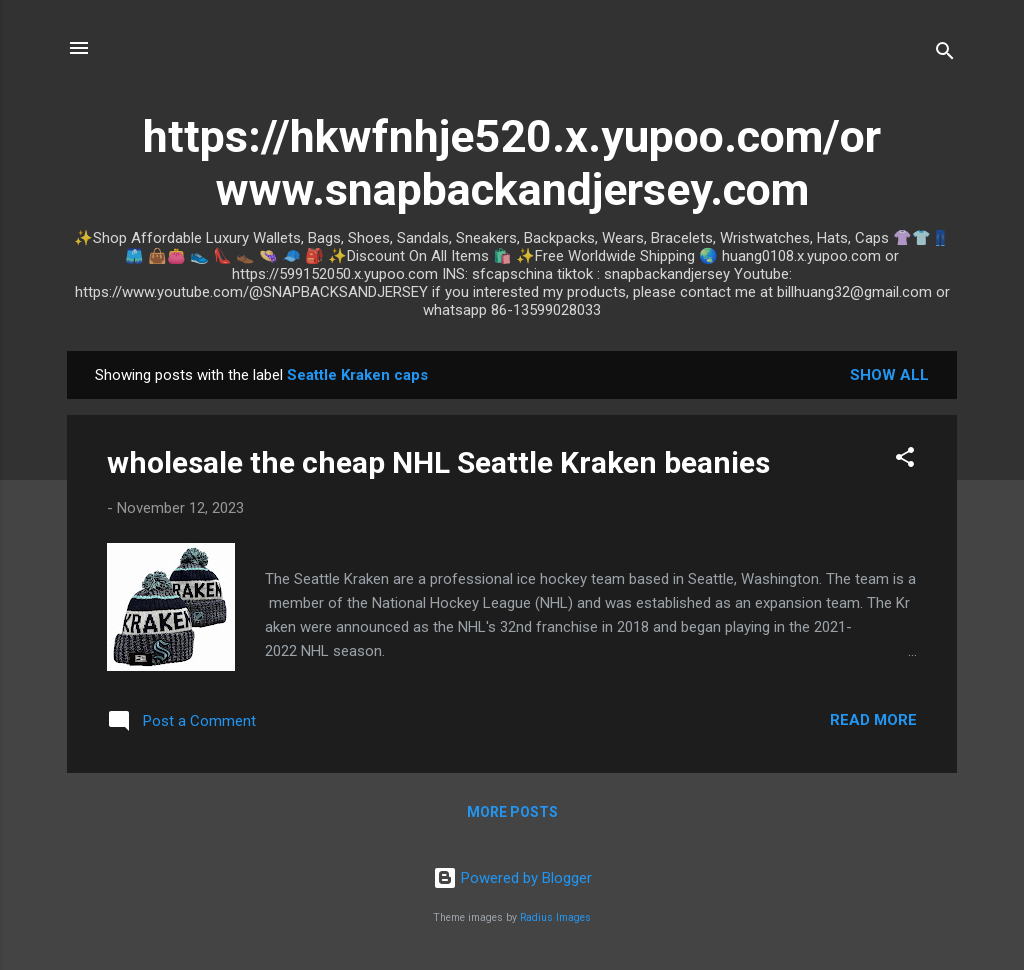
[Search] (945, 54)
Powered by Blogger (512, 878)
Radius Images (555, 917)
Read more (873, 720)
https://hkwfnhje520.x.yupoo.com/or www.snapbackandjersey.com (512, 163)
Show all (889, 375)
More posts (512, 812)
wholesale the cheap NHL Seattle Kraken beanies (438, 462)
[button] (905, 460)
